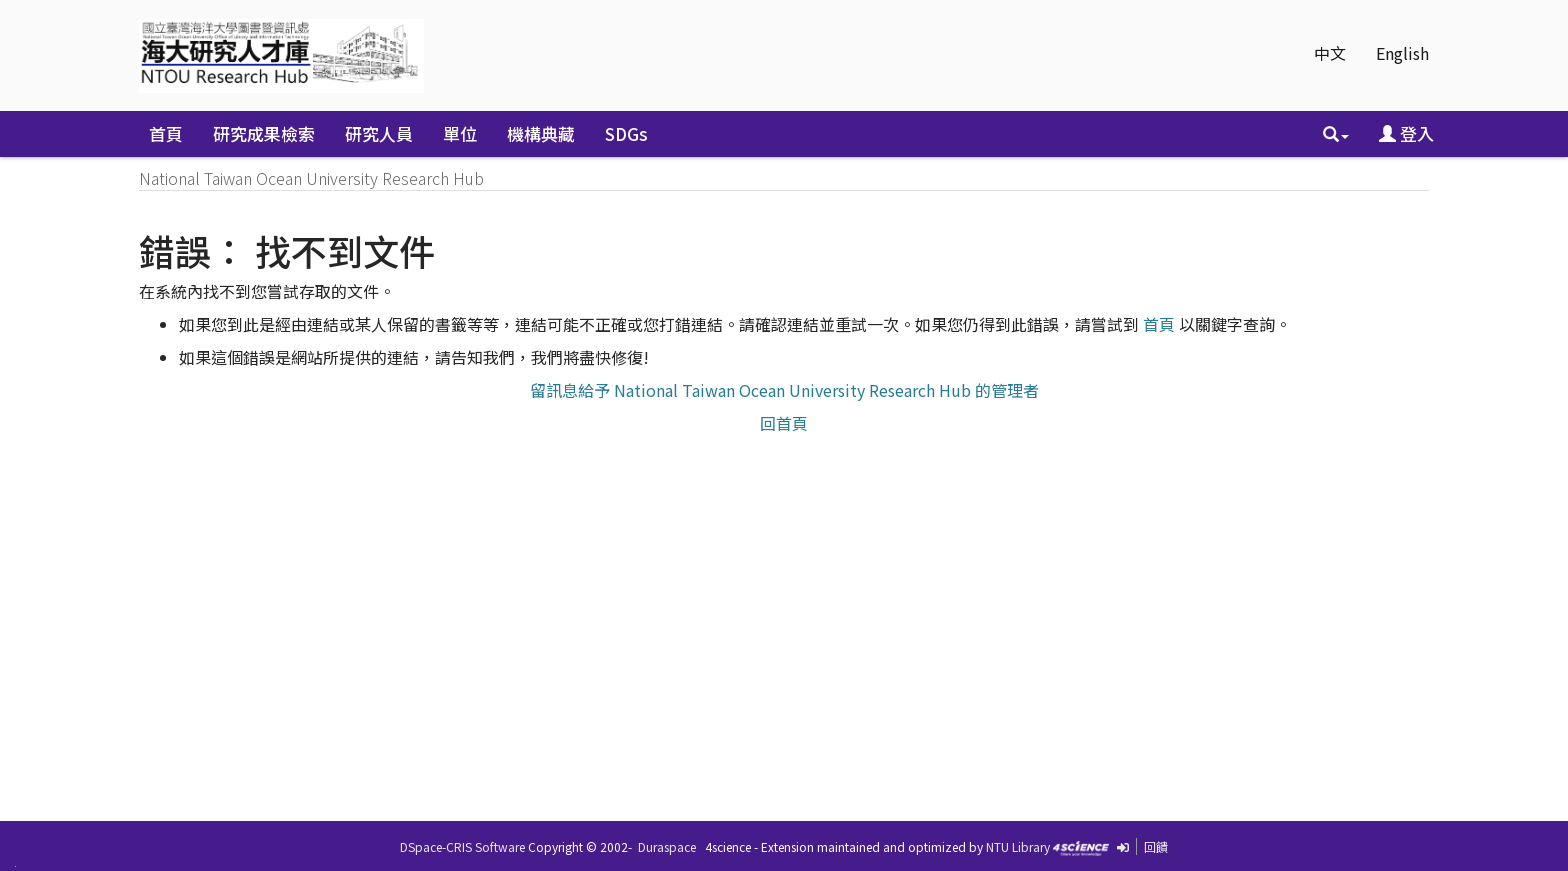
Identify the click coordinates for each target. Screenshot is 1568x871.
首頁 (166, 133)
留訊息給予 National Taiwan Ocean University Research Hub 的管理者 (784, 390)
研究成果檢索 (264, 133)
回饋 (1156, 846)
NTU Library (1018, 846)
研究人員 (379, 133)
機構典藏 (541, 133)
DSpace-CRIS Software (462, 846)
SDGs (626, 133)
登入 (1406, 133)
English (1402, 53)
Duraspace (667, 846)
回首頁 (784, 423)
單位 (460, 133)
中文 (1330, 53)
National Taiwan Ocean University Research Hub (311, 178)
